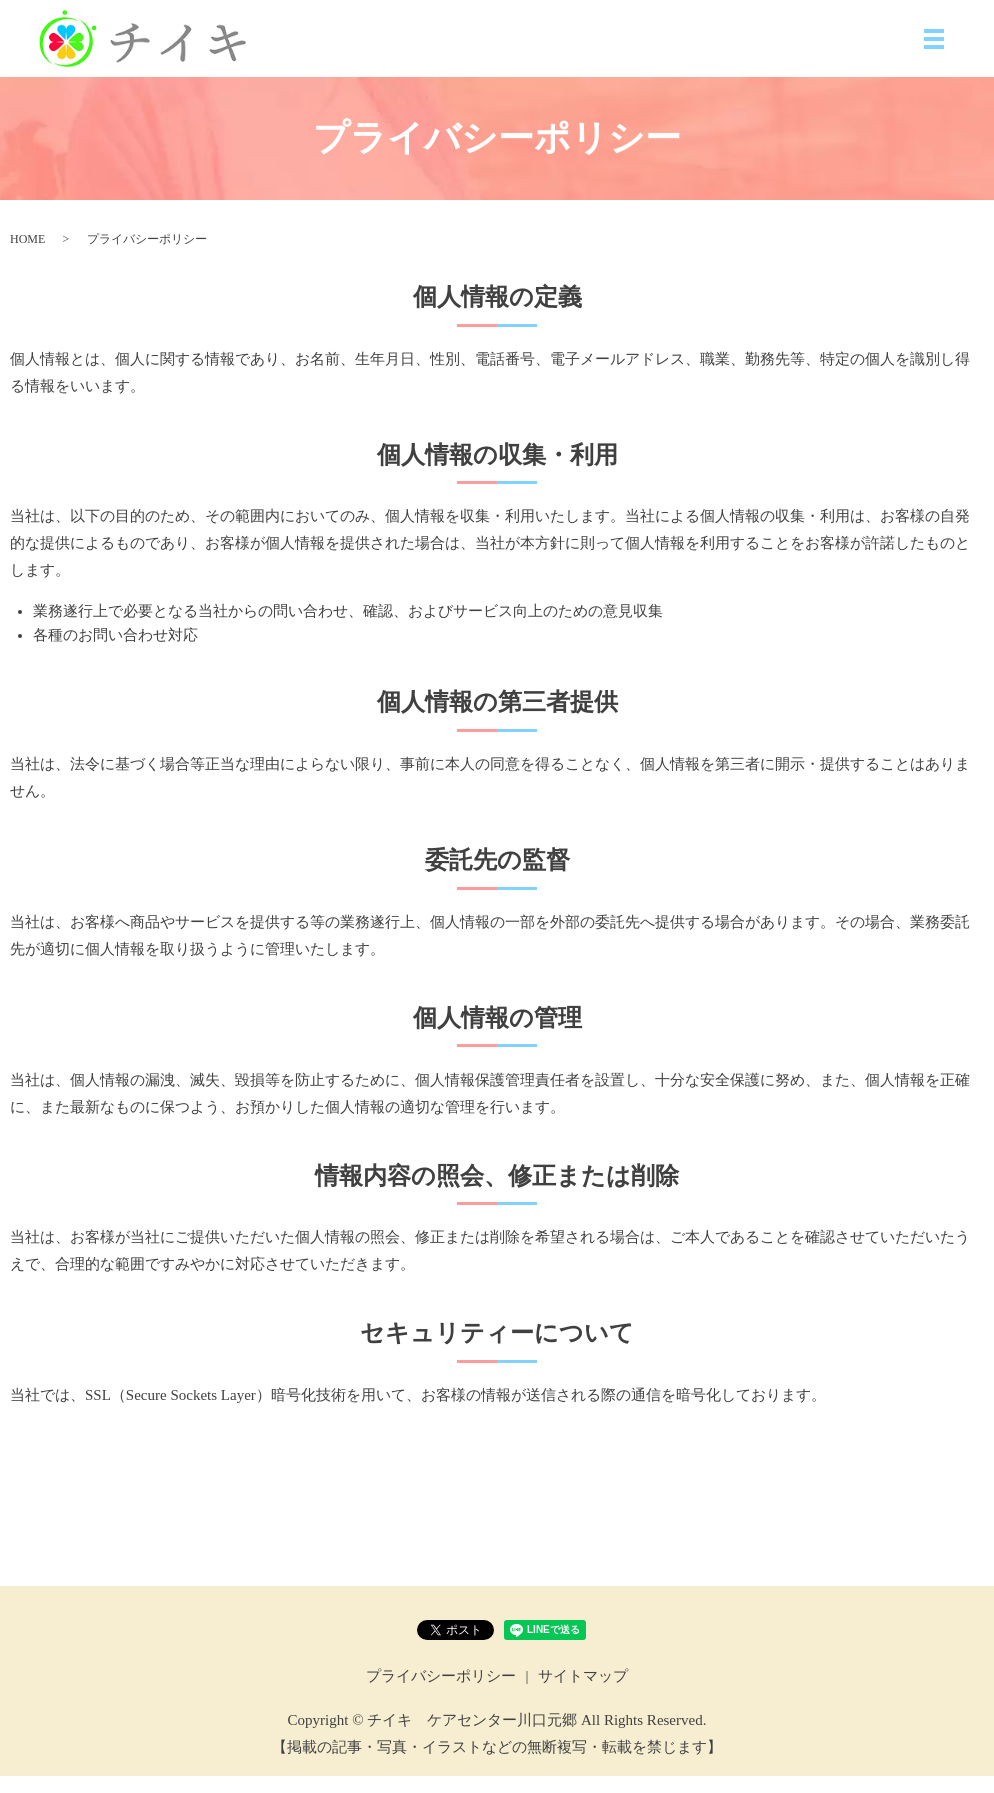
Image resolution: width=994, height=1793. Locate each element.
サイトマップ (583, 1693)
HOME (27, 255)
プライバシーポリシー (441, 1693)
